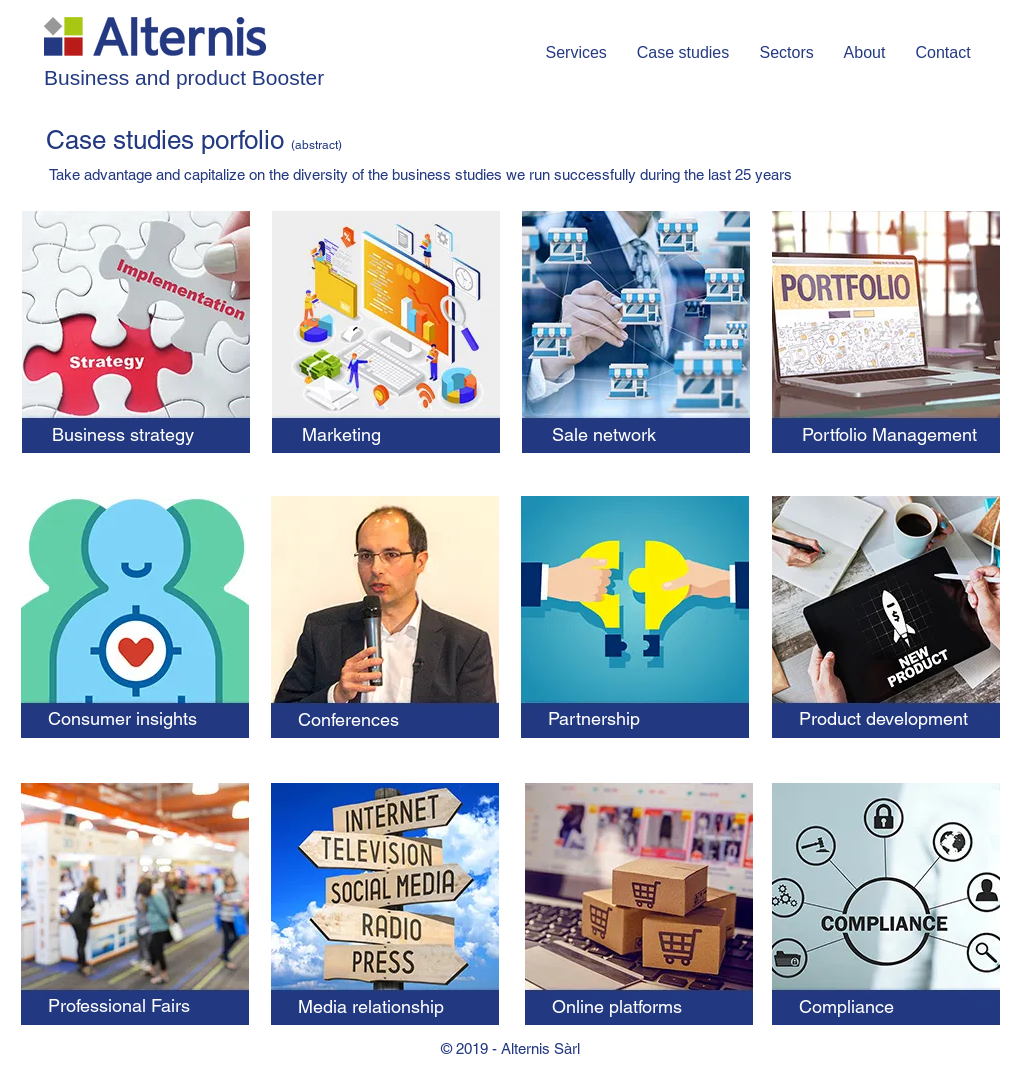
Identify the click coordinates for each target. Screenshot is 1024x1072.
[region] (136, 342)
